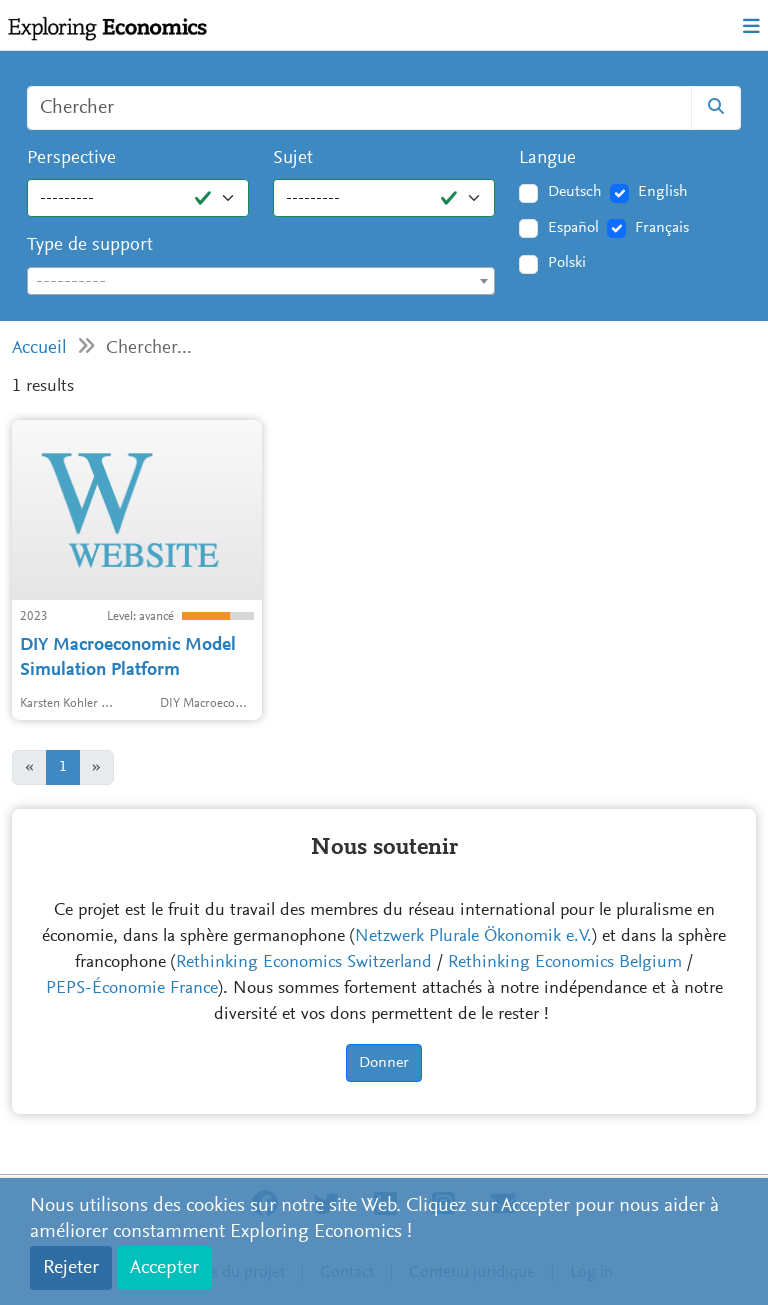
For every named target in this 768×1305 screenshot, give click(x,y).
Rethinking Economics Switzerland (304, 963)
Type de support (90, 245)
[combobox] (261, 281)
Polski (567, 263)
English (663, 192)
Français (662, 228)
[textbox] (261, 282)
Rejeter (71, 1268)
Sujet (293, 158)
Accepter (164, 1268)
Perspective (71, 158)
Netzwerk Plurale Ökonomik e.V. (473, 937)
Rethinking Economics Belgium (565, 963)
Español (573, 228)
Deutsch (575, 192)
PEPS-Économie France (132, 989)
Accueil (39, 348)
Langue (547, 158)
